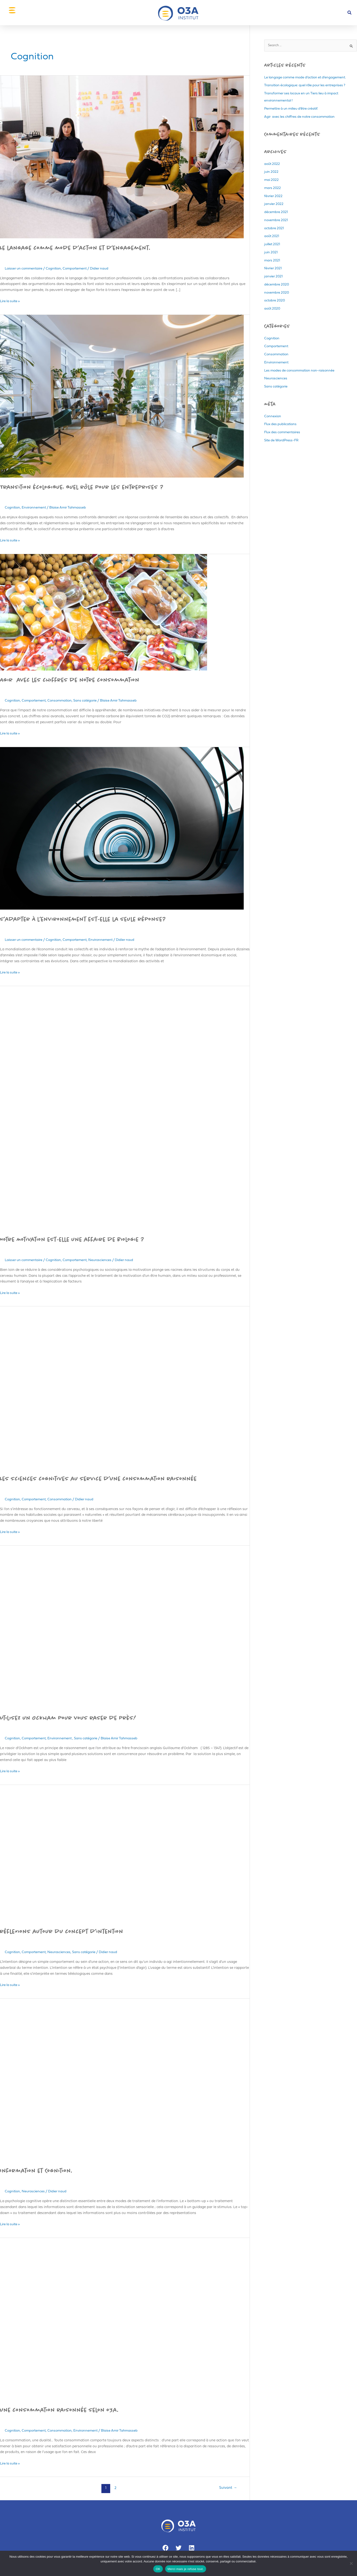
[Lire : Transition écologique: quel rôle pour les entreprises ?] (122, 396)
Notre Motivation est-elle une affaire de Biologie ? (74, 1239)
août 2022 (272, 164)
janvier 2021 (274, 277)
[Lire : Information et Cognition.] (122, 2079)
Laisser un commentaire (25, 268)
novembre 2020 (277, 293)
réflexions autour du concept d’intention (63, 1931)
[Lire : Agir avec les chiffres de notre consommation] (103, 612)
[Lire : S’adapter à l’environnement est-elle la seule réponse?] (122, 828)
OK (158, 2569)
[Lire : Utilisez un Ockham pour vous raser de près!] (122, 1627)
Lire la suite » (11, 301)
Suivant (228, 2487)
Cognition (57, 268)
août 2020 (273, 309)
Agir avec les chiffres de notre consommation (71, 679)
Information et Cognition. (37, 2170)
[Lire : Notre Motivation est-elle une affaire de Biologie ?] (97, 1108)
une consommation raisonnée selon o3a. (60, 2409)
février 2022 (274, 196)
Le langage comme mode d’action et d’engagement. (77, 247)
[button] (349, 12)
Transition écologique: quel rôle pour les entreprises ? (85, 486)
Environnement (36, 507)
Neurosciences (106, 1260)
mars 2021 (272, 261)
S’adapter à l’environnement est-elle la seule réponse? (86, 918)
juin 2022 (271, 172)
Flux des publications (281, 424)
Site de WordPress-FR (282, 441)
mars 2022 (273, 188)
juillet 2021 (273, 244)
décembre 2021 (276, 212)
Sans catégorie (90, 701)
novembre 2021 (276, 220)
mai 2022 (272, 180)
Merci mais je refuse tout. (186, 2569)
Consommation (63, 701)
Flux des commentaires (283, 432)
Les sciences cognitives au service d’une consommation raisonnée (100, 1478)
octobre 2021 (274, 228)
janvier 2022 (274, 204)
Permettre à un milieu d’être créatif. (293, 109)
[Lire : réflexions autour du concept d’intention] (122, 1853)
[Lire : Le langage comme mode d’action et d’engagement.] (122, 157)
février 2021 (273, 268)
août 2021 (272, 236)
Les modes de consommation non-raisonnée (301, 371)
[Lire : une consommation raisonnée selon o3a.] (122, 2319)
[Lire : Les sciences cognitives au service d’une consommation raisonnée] (122, 1387)
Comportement (79, 268)
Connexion (273, 416)
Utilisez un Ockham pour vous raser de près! (70, 1717)
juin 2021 (271, 253)
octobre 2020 (275, 301)
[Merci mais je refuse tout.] (351, 2563)
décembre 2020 (277, 285)
